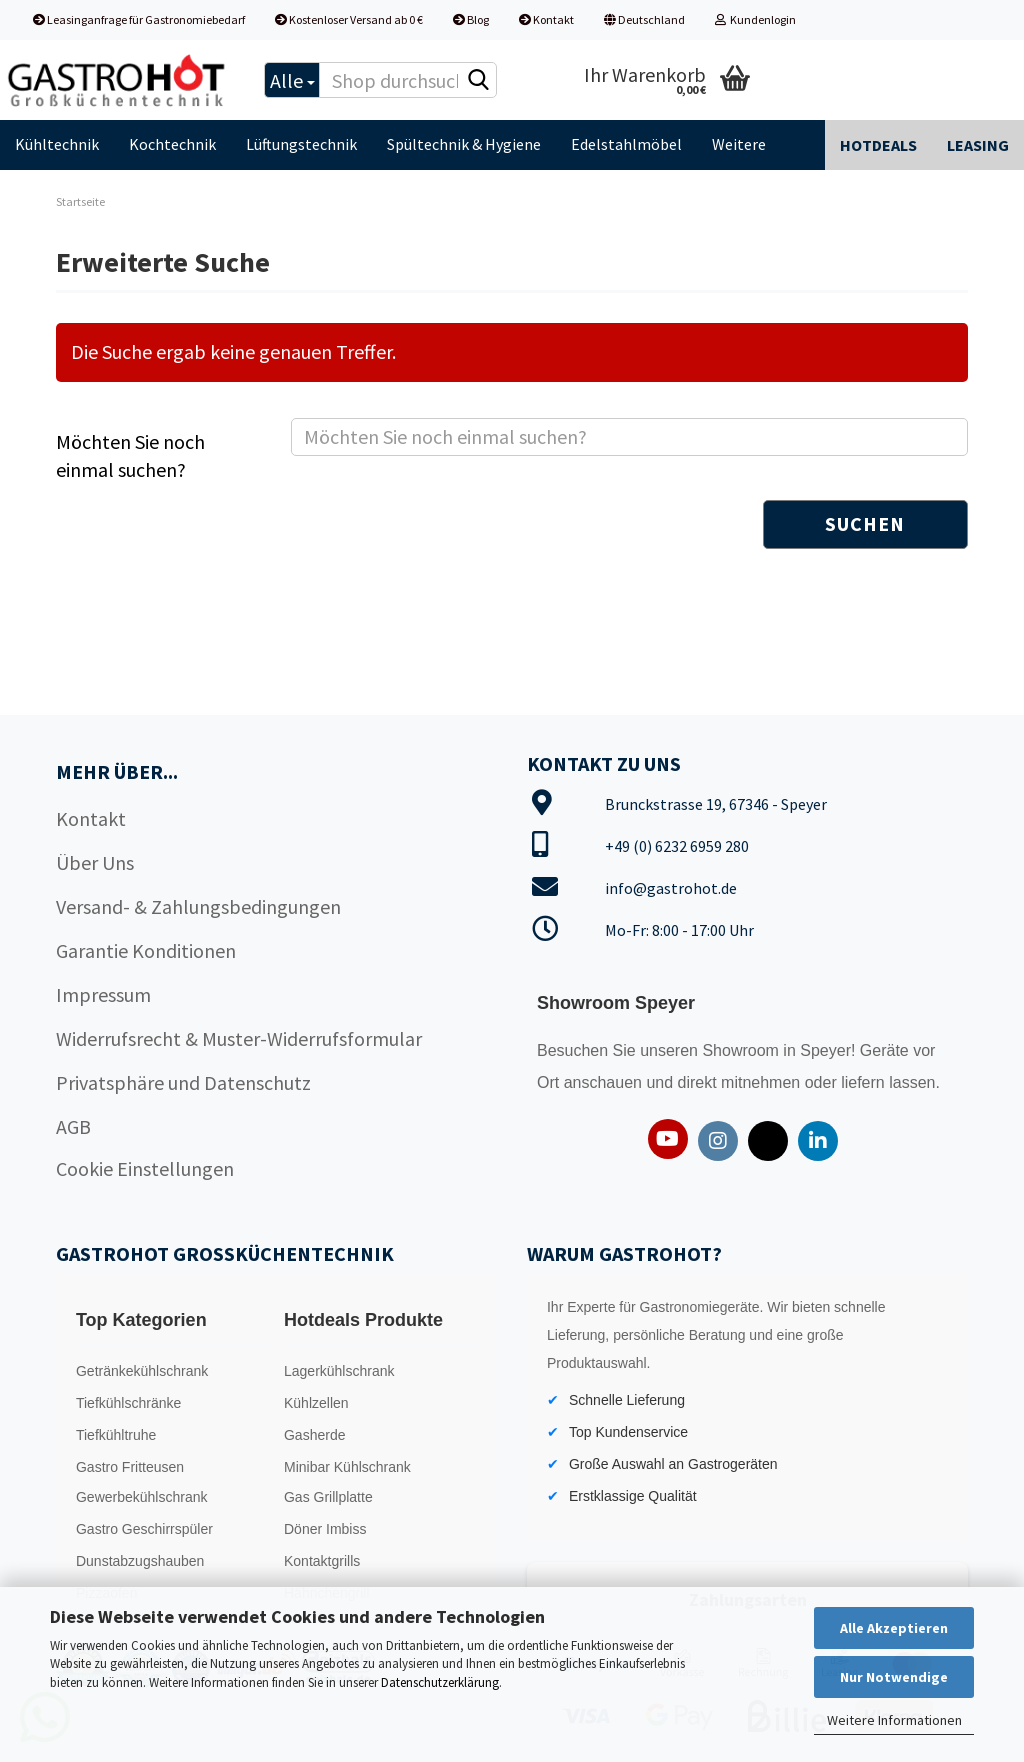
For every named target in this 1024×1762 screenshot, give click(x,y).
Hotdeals (878, 145)
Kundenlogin (755, 19)
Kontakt (546, 19)
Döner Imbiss (325, 1529)
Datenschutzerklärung (440, 1682)
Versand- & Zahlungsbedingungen (198, 906)
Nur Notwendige (894, 1677)
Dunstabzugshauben (140, 1561)
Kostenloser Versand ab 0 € (349, 19)
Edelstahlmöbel (626, 144)
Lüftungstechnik (301, 144)
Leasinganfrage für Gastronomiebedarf (139, 19)
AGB (73, 1126)
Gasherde (314, 1435)
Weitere (739, 144)
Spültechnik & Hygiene (464, 144)
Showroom (742, 1050)
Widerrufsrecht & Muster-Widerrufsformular (239, 1038)
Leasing (978, 145)
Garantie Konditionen (146, 950)
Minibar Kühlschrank (347, 1467)
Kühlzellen (316, 1403)
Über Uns (95, 862)
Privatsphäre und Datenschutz (183, 1082)
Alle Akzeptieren (894, 1628)
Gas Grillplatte (328, 1497)
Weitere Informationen (894, 1720)
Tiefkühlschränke (128, 1403)
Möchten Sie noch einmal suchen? (130, 456)
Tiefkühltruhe (116, 1435)
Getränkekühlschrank (142, 1371)
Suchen (865, 523)
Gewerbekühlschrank (142, 1497)
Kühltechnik (57, 144)
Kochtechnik (172, 144)
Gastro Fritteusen (130, 1467)
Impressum (103, 994)
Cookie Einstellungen (145, 1168)
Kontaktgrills (322, 1561)
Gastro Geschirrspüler (144, 1529)
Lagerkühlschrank (339, 1371)
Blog (471, 19)
